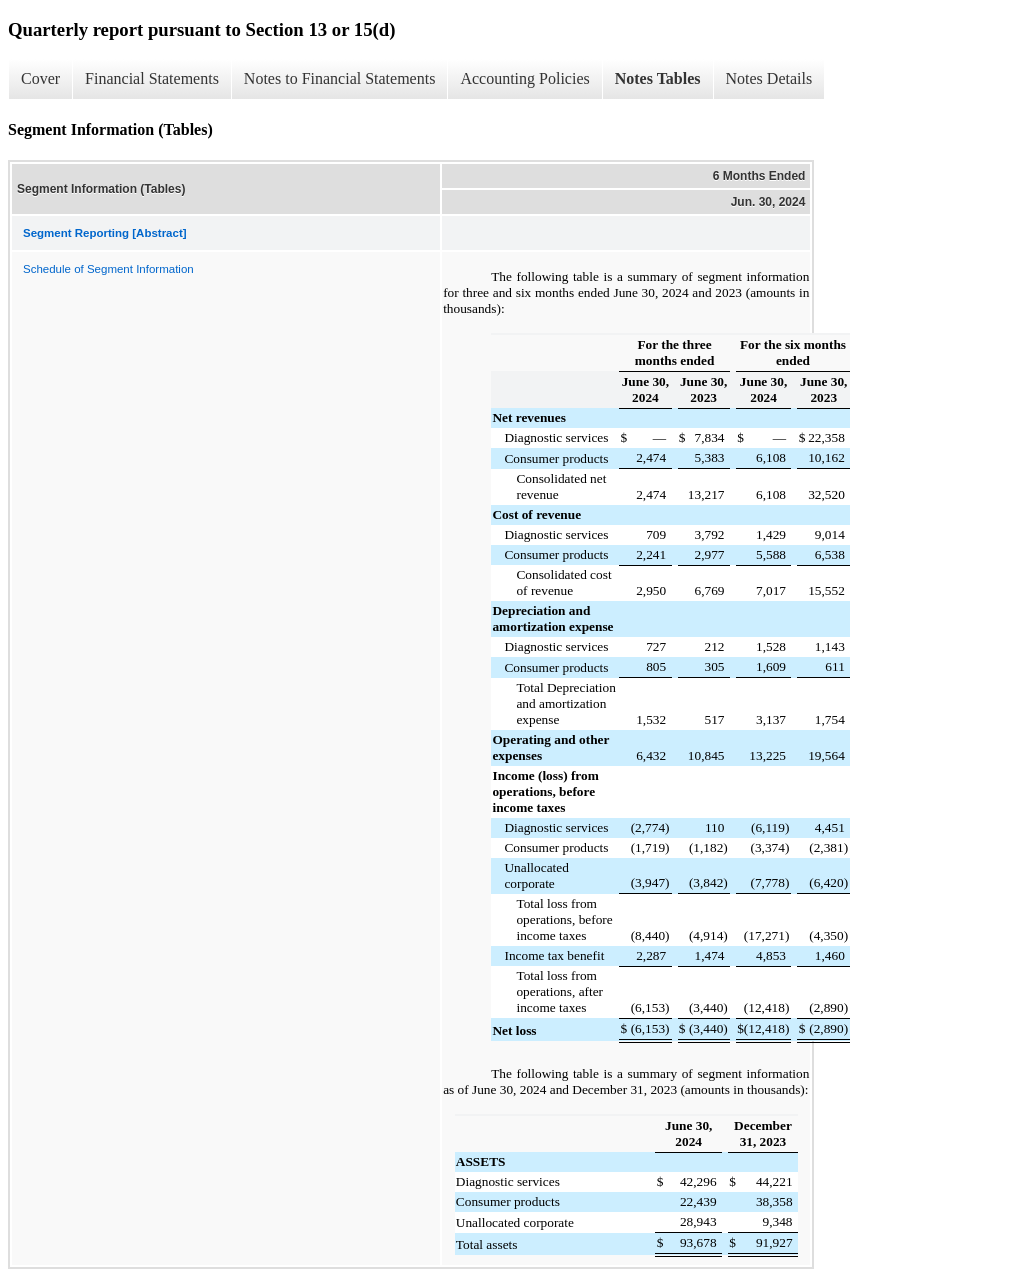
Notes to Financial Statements (340, 78)
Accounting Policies (524, 78)
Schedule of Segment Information (108, 269)
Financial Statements (152, 78)
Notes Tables (658, 78)
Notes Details (769, 78)
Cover (40, 78)
